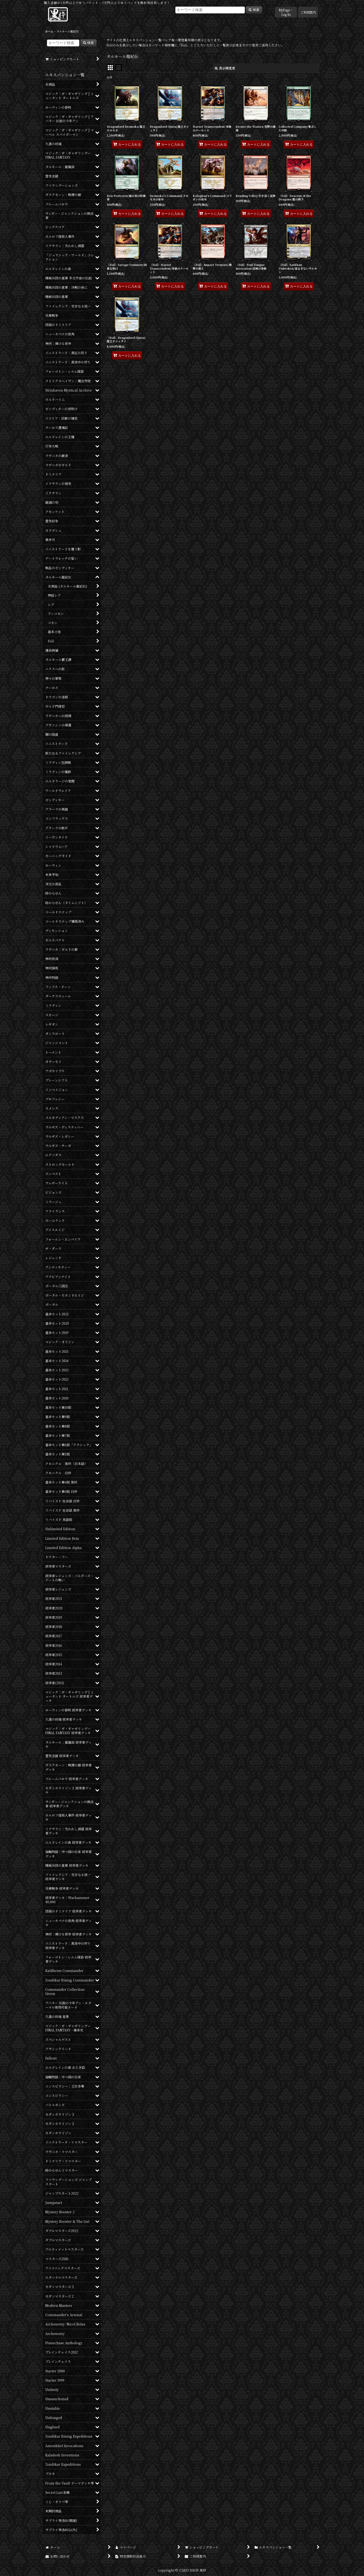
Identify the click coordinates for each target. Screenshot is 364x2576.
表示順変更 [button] (225, 68)
